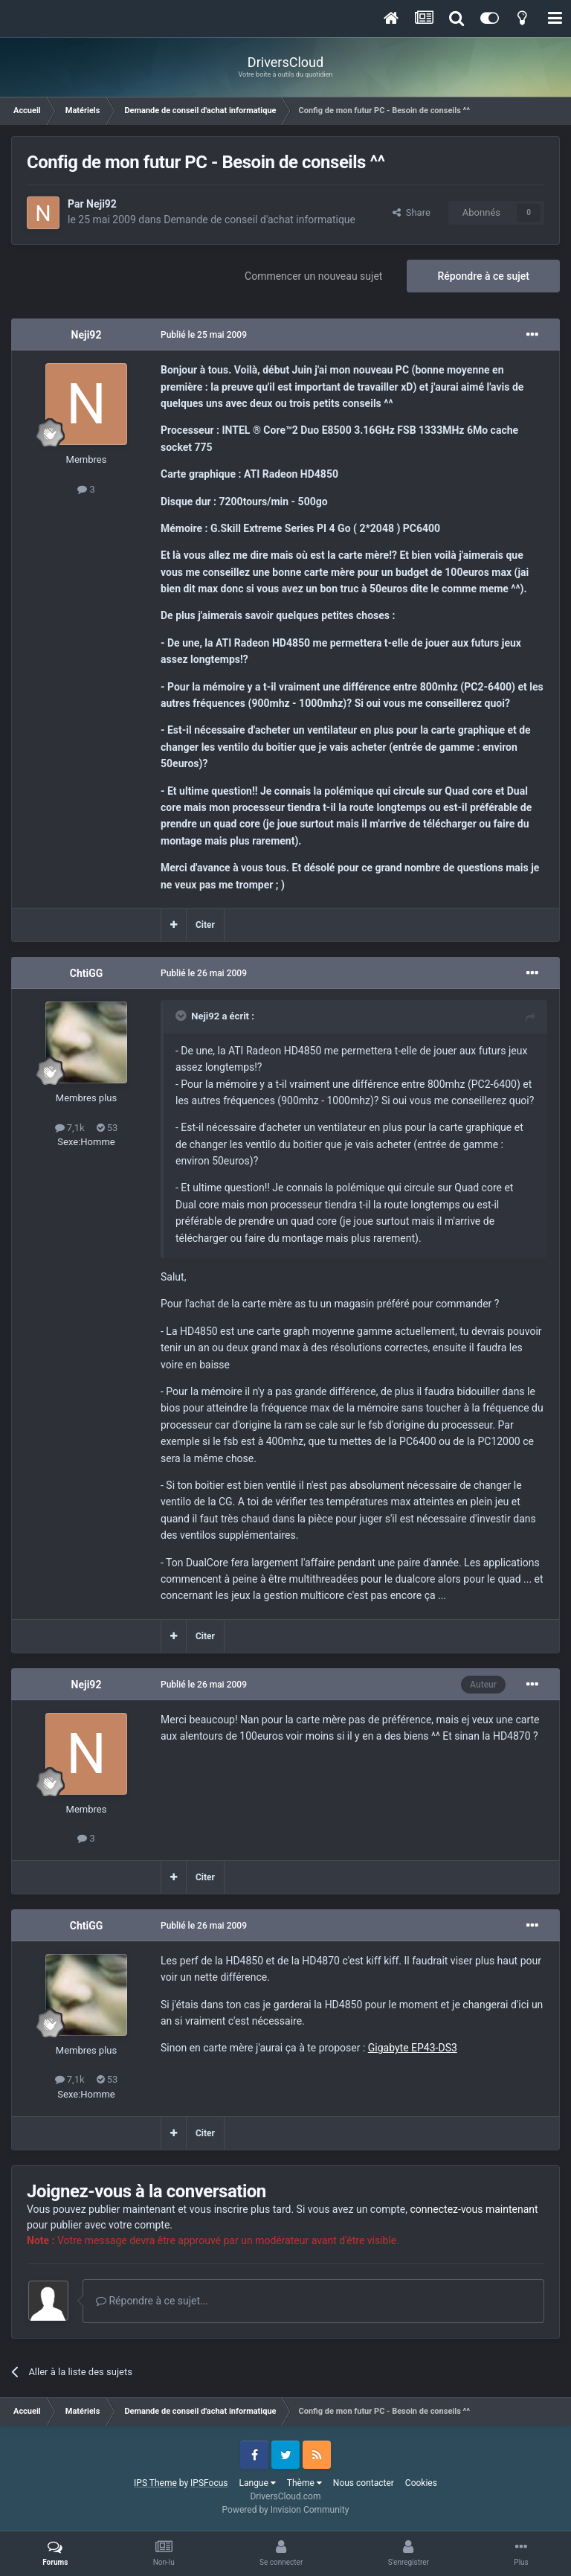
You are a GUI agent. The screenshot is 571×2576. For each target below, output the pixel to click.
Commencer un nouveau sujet (313, 276)
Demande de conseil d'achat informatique (259, 219)
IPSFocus (209, 2483)
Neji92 (101, 204)
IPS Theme (155, 2483)
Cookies (421, 2483)
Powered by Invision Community (285, 2510)
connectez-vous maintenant (474, 2209)
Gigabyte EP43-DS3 (412, 2048)
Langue (257, 2483)
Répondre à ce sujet (483, 276)
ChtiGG (86, 973)
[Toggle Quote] (182, 1016)
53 (107, 1127)
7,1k (70, 1127)
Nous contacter (363, 2483)
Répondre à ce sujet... (152, 2301)
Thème (304, 2483)
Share (411, 212)
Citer (205, 925)
